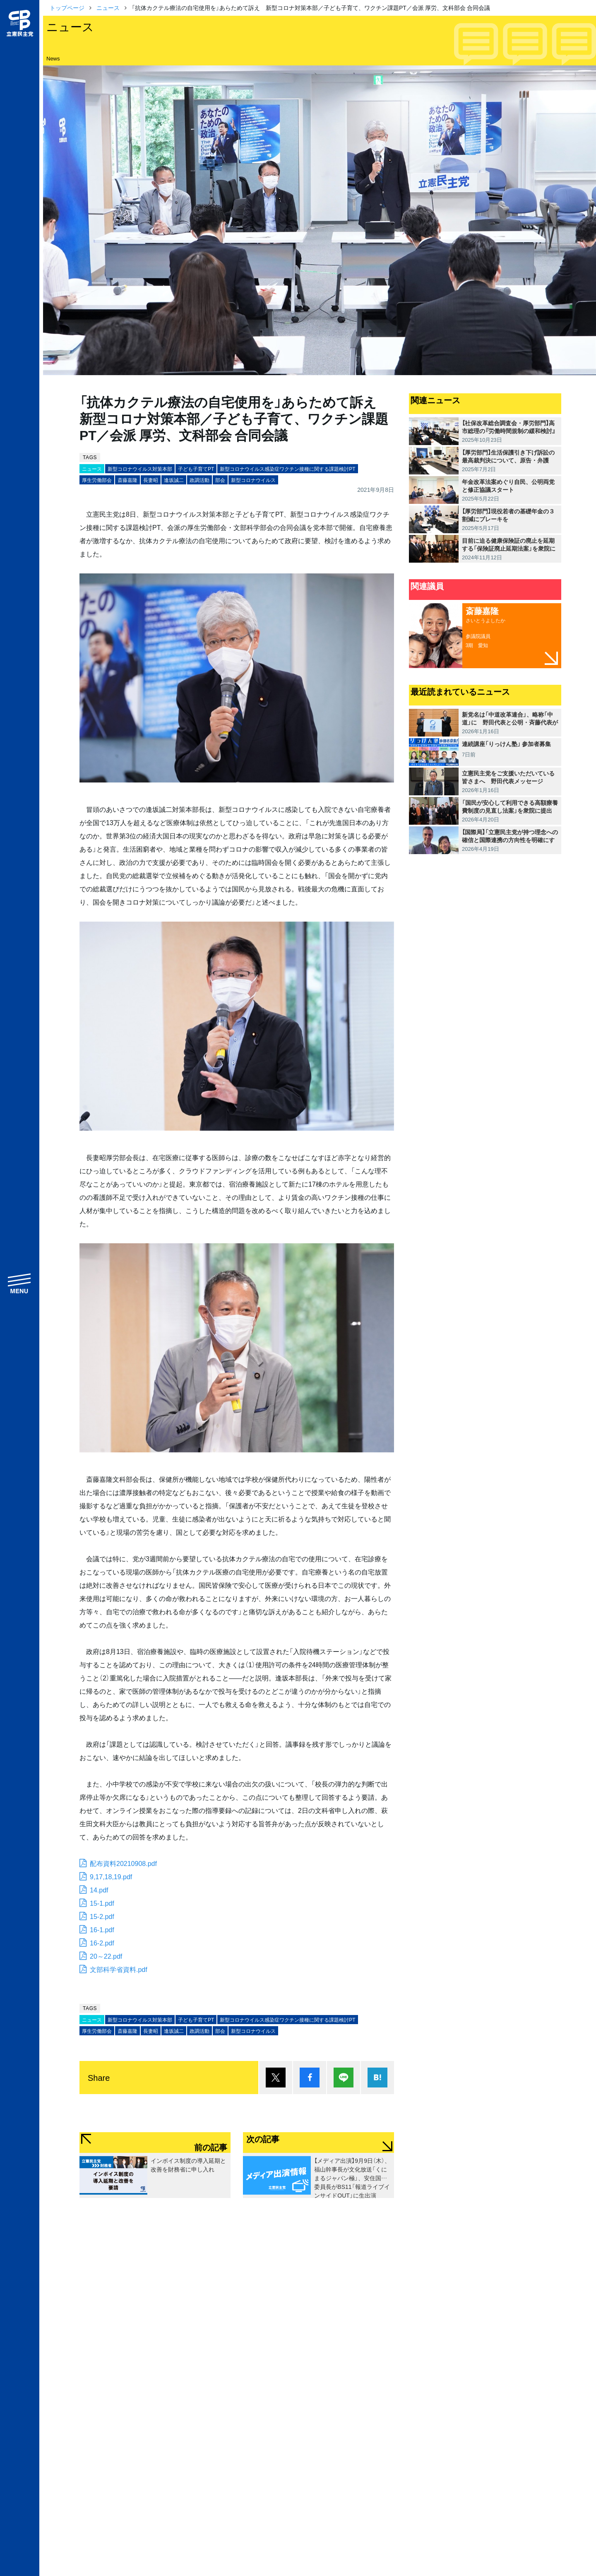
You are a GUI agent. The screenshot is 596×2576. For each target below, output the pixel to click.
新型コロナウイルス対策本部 (140, 468)
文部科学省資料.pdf (118, 1969)
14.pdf (99, 1890)
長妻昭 (150, 480)
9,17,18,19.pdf (111, 1876)
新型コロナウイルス (253, 480)
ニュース (108, 7)
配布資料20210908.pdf (123, 1863)
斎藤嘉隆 (127, 480)
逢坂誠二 (174, 480)
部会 (220, 480)
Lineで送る (343, 2077)
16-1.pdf (102, 1929)
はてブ (377, 2077)
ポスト (276, 2077)
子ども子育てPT (196, 468)
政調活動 (199, 480)
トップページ (67, 7)
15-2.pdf (102, 1916)
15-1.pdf (102, 1903)
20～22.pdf (106, 1956)
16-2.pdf (102, 1943)
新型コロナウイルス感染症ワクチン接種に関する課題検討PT (287, 468)
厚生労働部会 (97, 480)
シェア (310, 2077)
